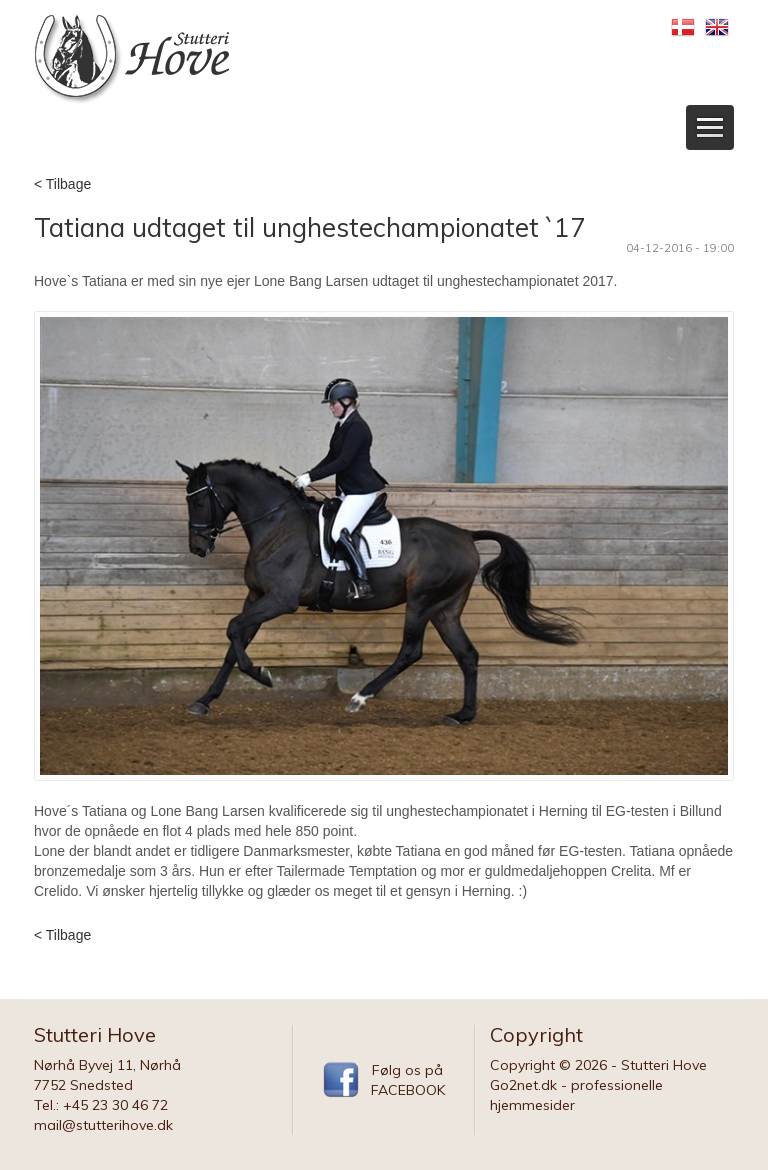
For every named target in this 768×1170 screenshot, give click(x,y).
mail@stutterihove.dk (103, 1125)
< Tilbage (62, 184)
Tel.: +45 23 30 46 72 (101, 1105)
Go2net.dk (523, 1085)
